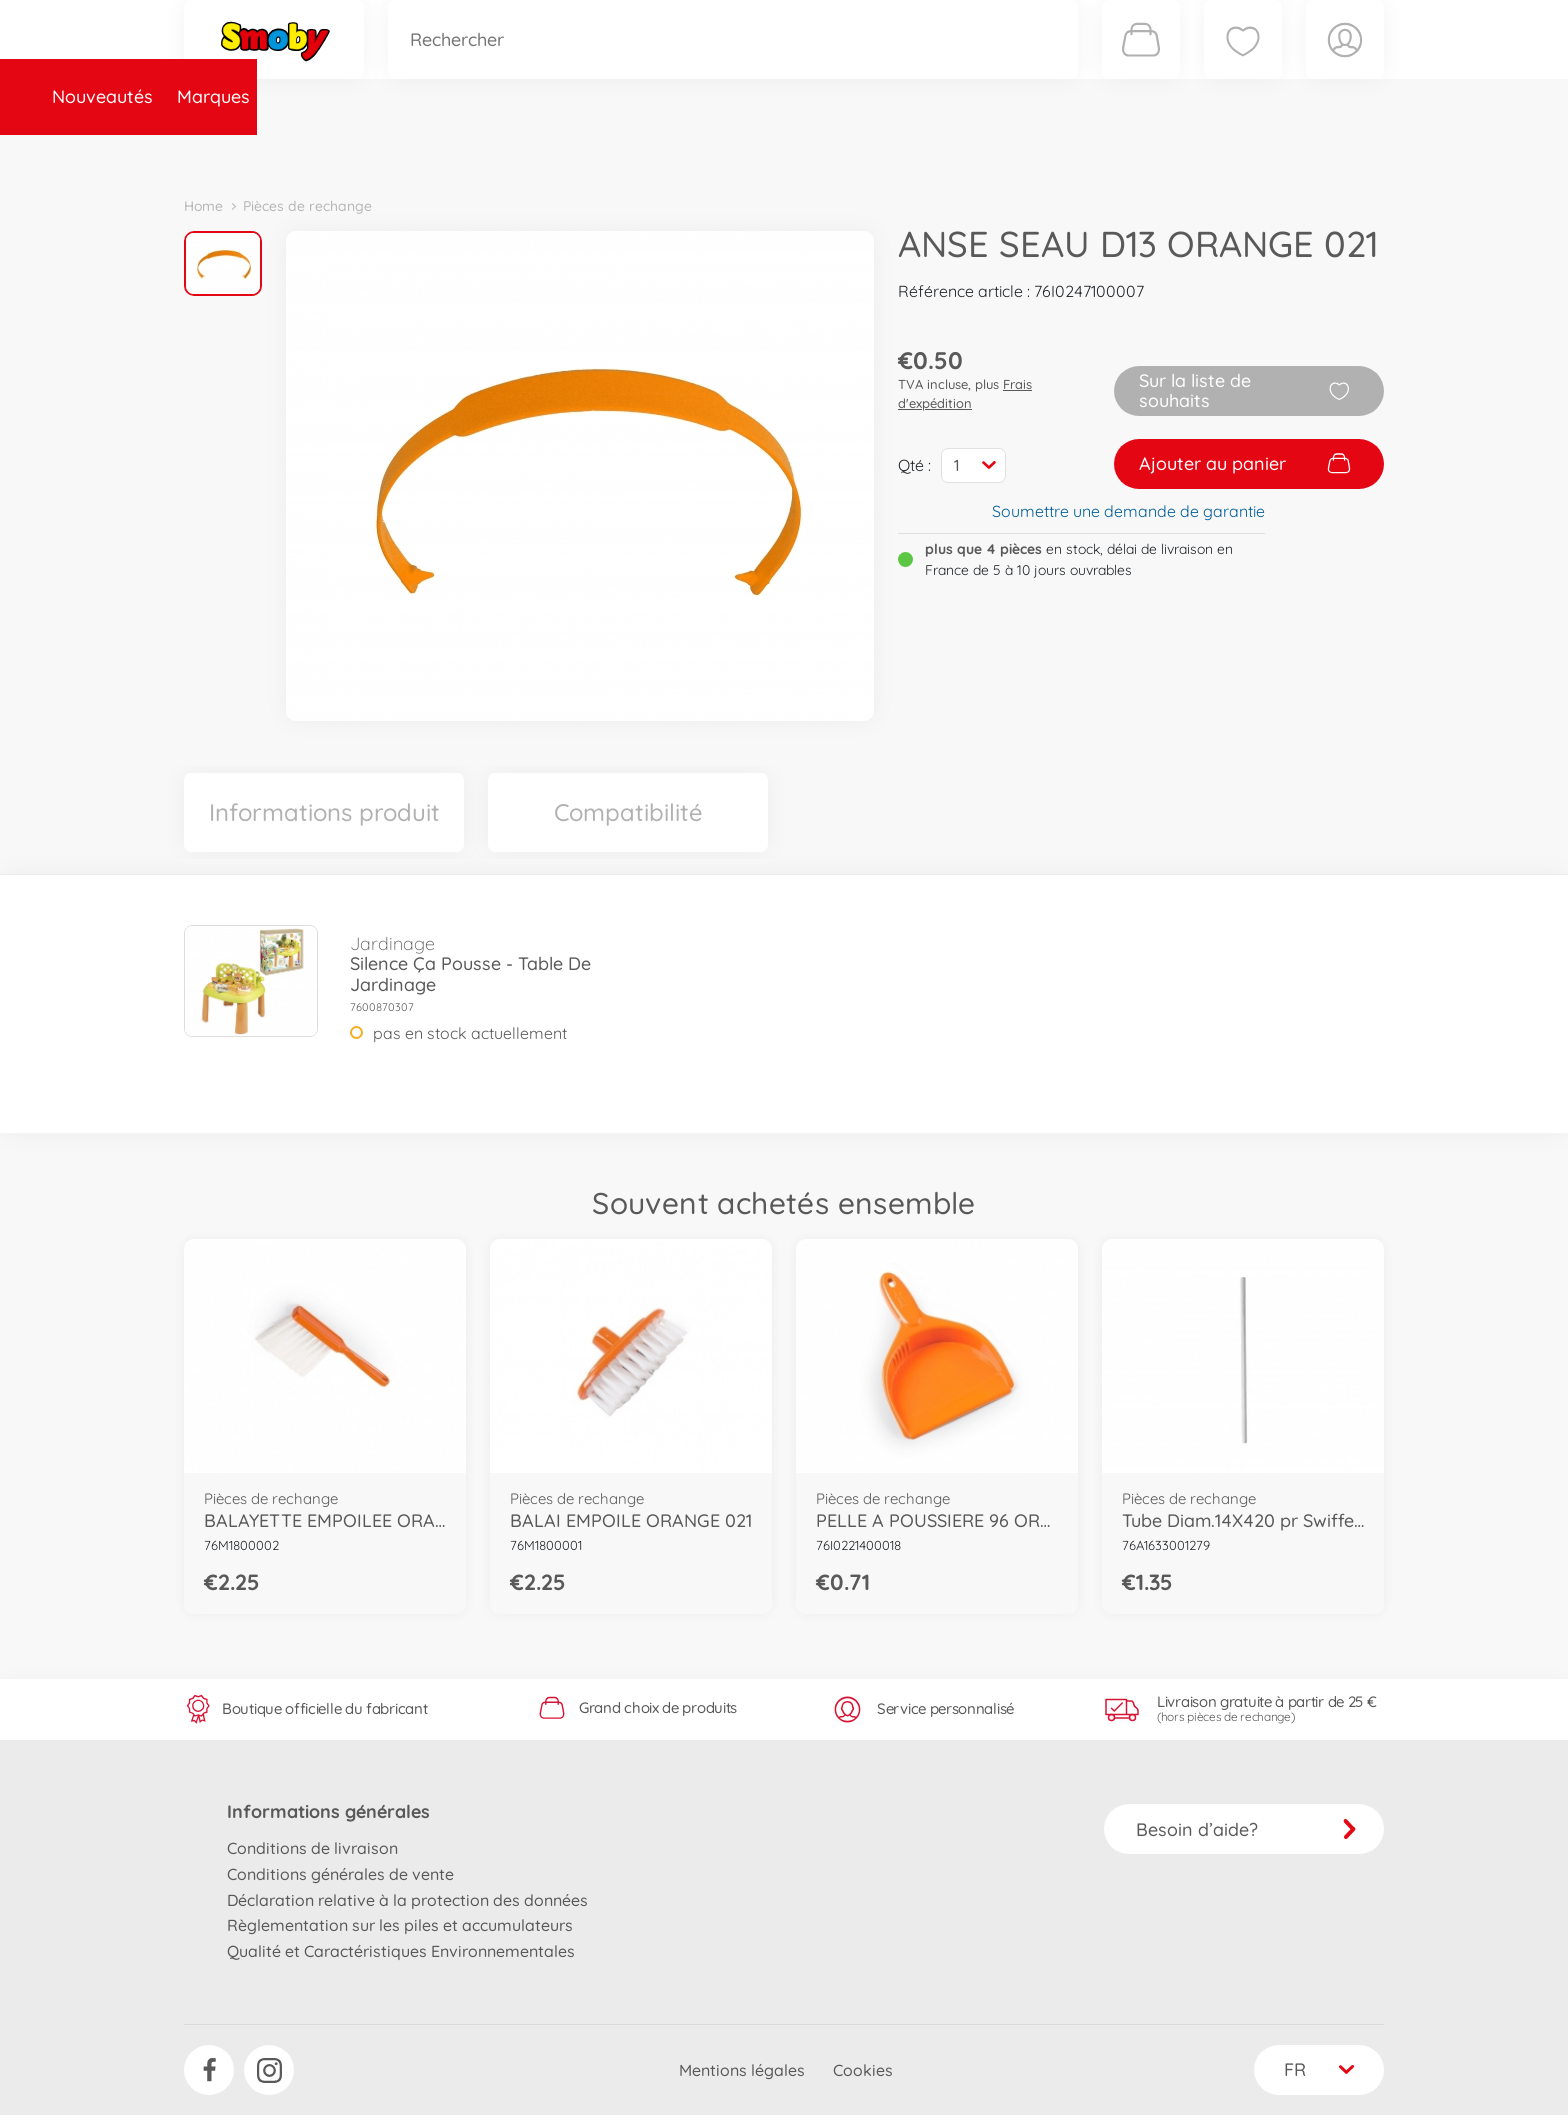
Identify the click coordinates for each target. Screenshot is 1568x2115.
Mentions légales (742, 2070)
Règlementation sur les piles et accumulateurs (400, 1925)
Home (203, 206)
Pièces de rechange (615, 153)
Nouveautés (246, 153)
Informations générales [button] (328, 1811)
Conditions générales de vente (340, 1874)
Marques (357, 153)
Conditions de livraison (312, 1848)
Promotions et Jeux (884, 153)
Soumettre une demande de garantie (1128, 511)
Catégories (464, 153)
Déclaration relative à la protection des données (407, 1900)
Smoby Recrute (1265, 153)
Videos (749, 153)
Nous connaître (1054, 153)
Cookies (863, 2070)
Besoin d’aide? (1246, 1829)
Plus (1160, 153)
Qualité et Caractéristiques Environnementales (401, 1951)
